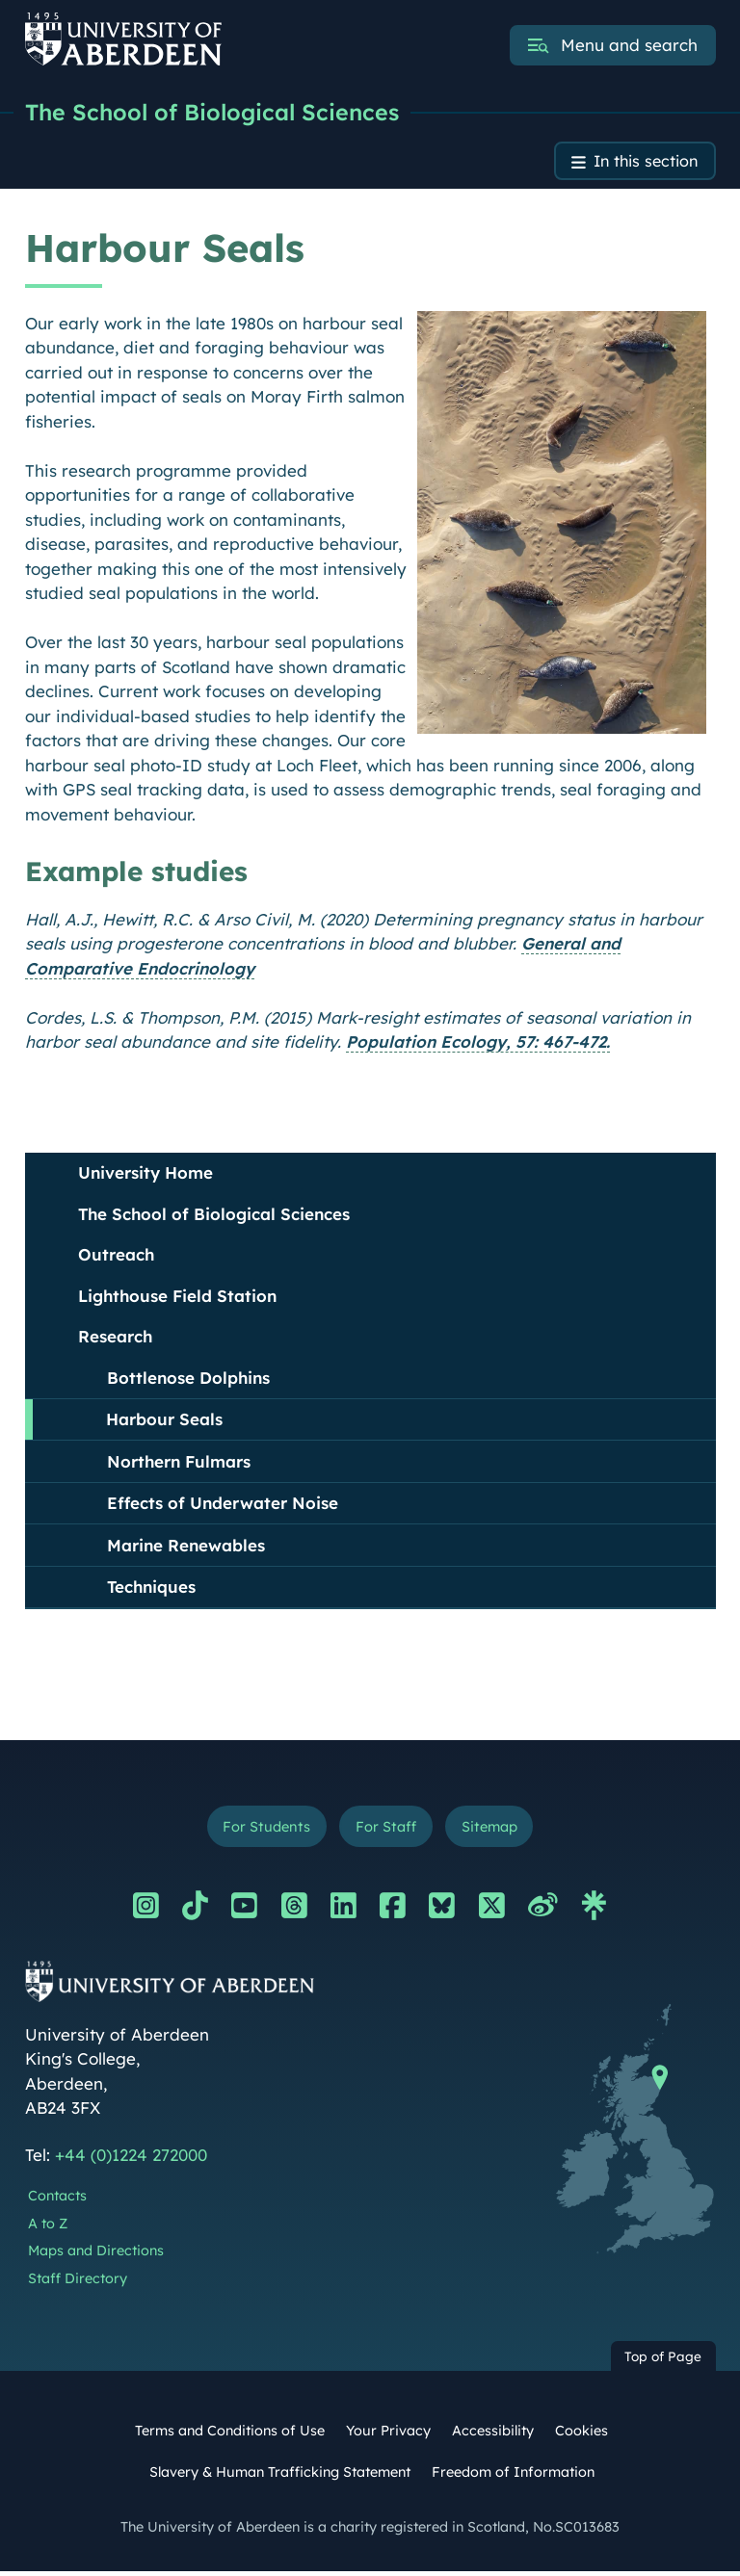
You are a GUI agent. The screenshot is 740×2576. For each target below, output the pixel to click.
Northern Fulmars (179, 1464)
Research (115, 1339)
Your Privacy (388, 2434)
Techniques (151, 1589)
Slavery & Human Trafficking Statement (279, 2476)
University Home (145, 1175)
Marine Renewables (186, 1548)
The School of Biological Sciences (216, 112)
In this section (642, 163)
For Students (262, 1830)
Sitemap (492, 1830)
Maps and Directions (96, 2255)
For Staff (385, 1830)
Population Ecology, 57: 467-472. (478, 1044)
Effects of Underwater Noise (222, 1506)
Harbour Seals (164, 1422)
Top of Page (662, 2361)
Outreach (116, 1257)
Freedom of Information (513, 2476)
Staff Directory (77, 2283)
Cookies (581, 2434)
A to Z (47, 2227)
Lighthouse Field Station (177, 1298)
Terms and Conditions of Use (230, 2434)
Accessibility (493, 2434)
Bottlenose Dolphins (188, 1380)
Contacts (57, 2200)
